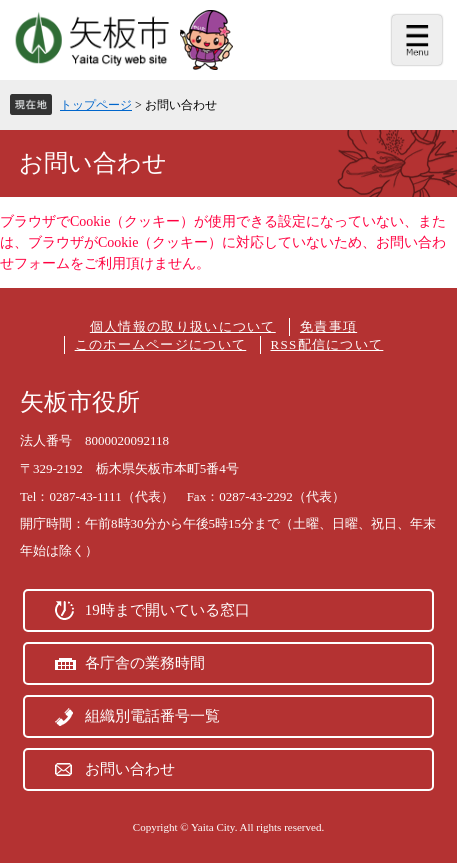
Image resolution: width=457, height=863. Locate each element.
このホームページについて (161, 344)
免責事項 (328, 326)
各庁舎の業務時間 (145, 663)
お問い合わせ (130, 769)
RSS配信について (327, 344)
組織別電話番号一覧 (152, 716)
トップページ (96, 105)
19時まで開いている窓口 (167, 610)
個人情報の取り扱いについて (183, 326)
